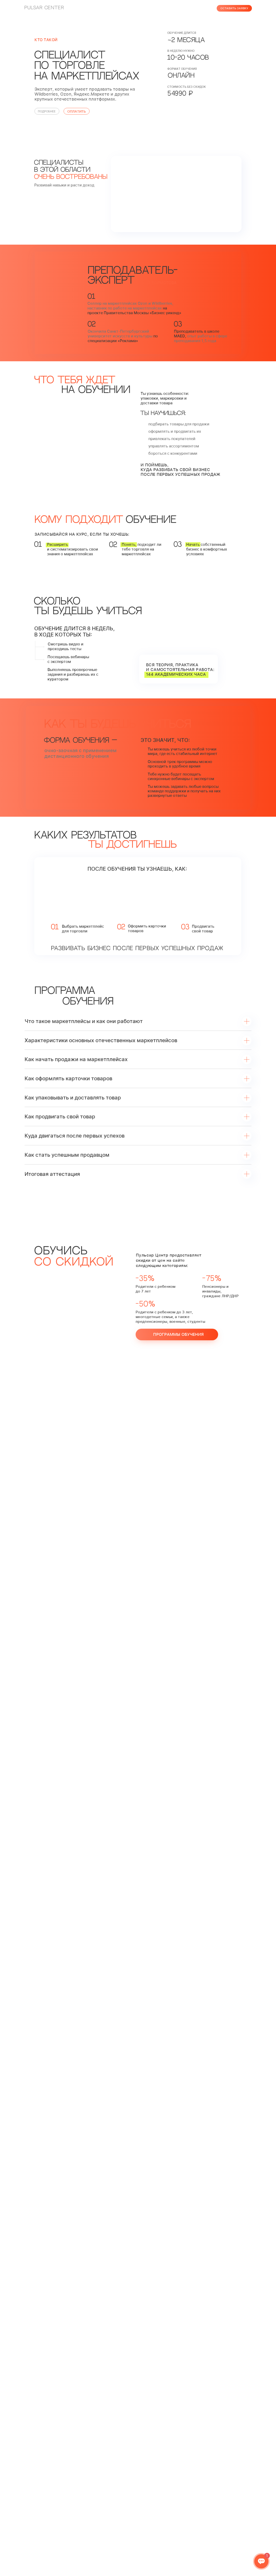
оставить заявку (234, 8)
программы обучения (178, 1334)
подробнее (47, 111)
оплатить (76, 111)
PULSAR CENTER (44, 8)
